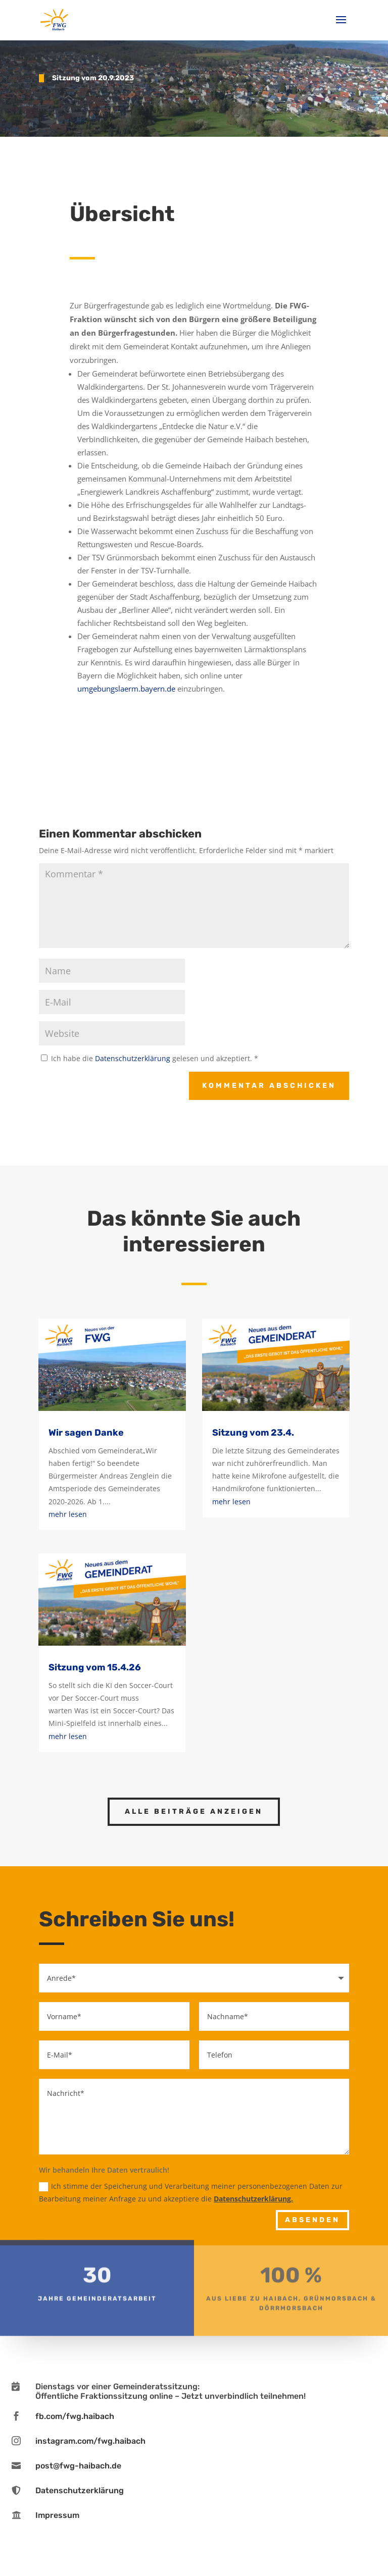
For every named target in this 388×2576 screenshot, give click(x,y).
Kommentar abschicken (269, 1085)
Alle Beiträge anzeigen (194, 1811)
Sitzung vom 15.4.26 (94, 1667)
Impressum (57, 2515)
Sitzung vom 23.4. (253, 1432)
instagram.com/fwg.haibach (90, 2441)
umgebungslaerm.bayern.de (126, 689)
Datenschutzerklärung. (253, 2198)
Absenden (312, 2220)
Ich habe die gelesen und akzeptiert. (149, 1058)
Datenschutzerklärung (133, 1058)
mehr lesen (67, 1514)
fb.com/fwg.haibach (74, 2416)
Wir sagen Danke (86, 1432)
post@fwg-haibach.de (78, 2465)
